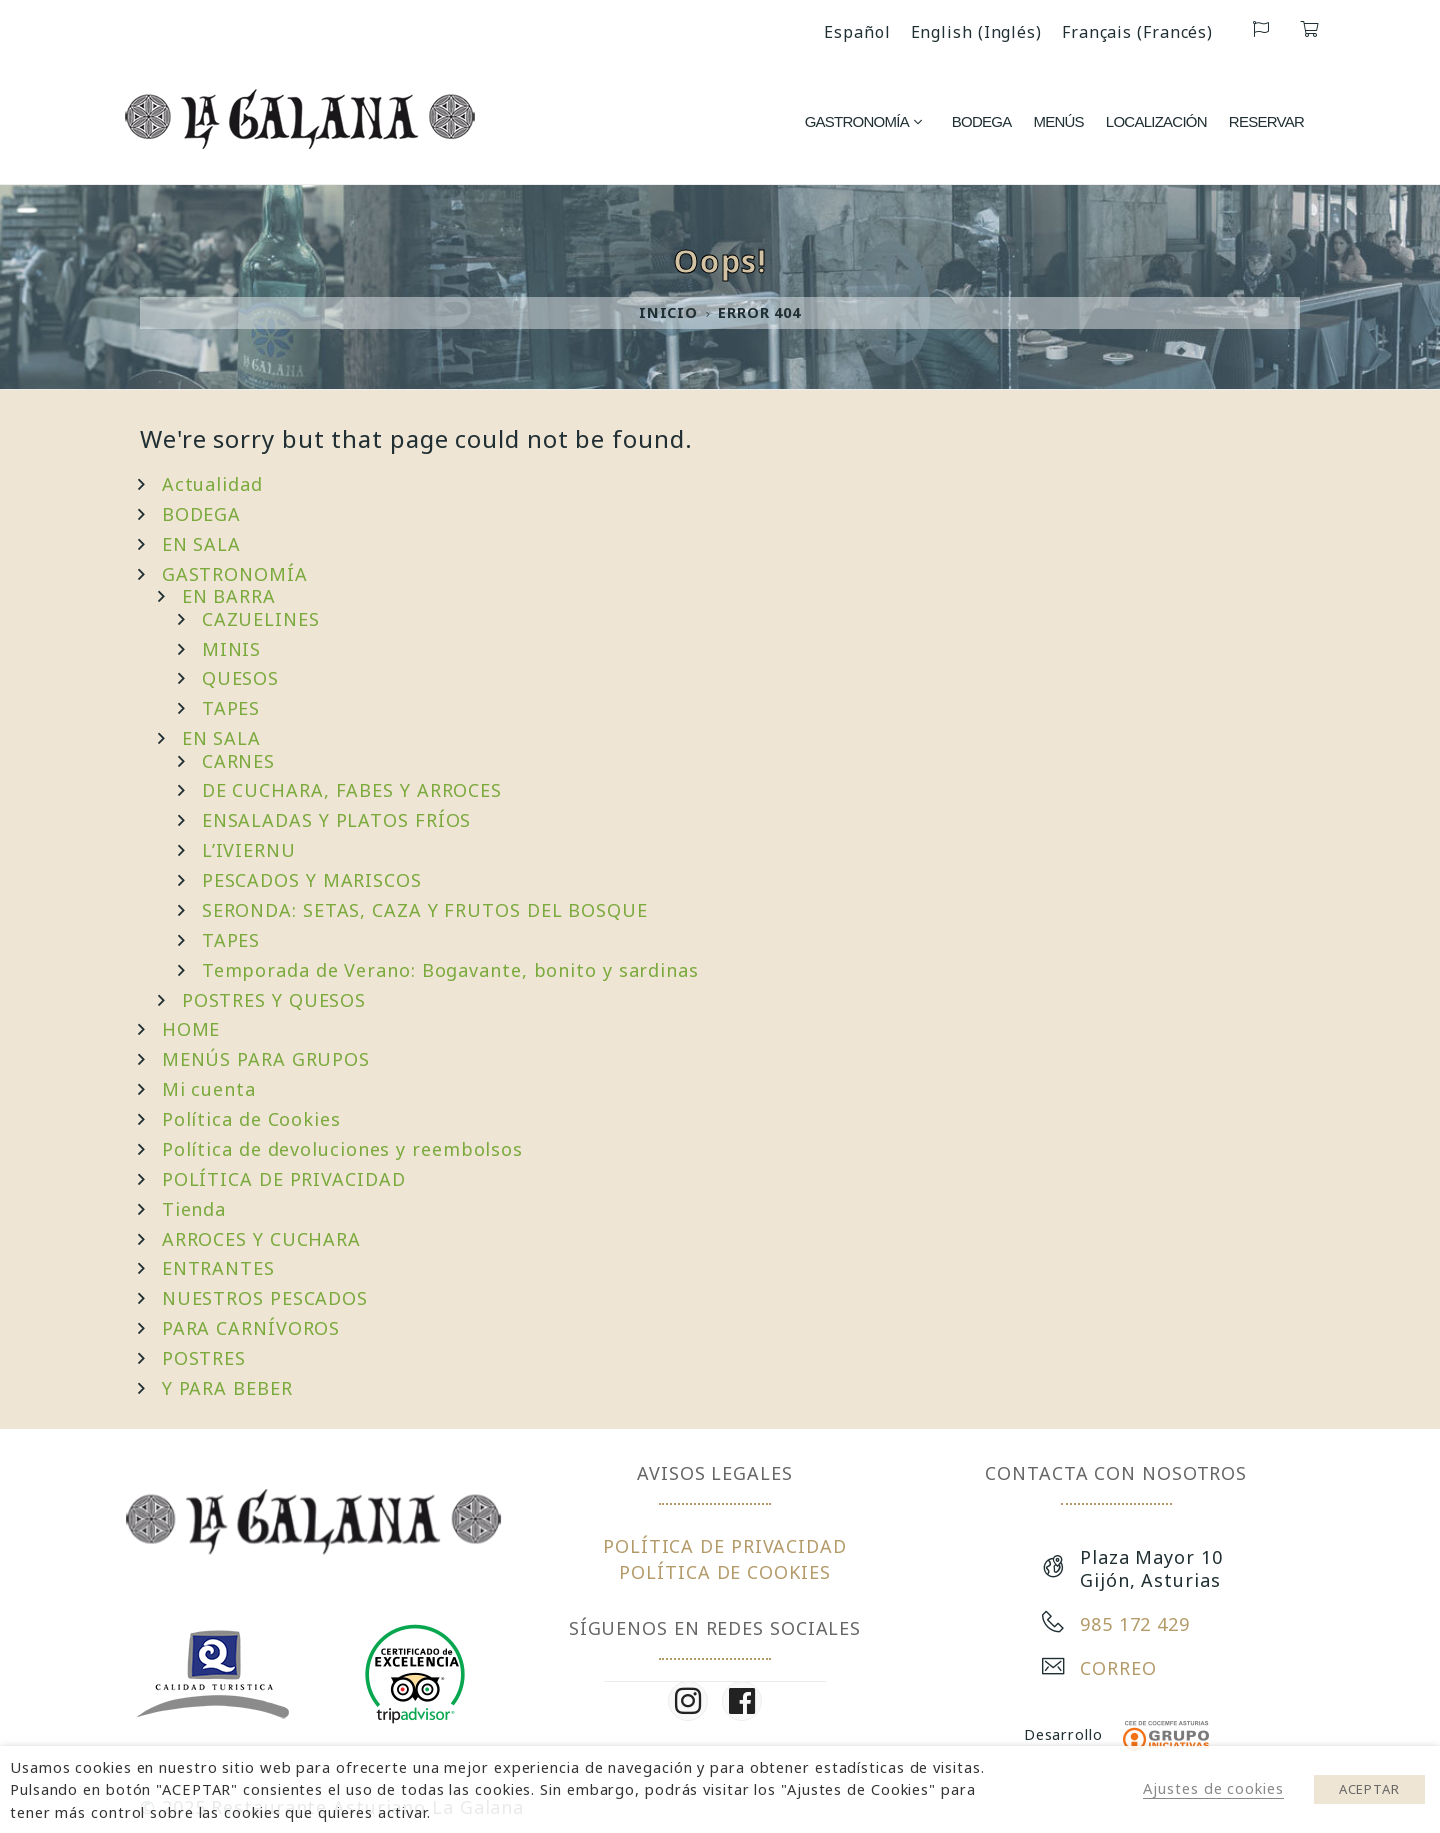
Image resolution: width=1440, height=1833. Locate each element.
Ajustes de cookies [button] (1213, 1788)
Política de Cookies (251, 1119)
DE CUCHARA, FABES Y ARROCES (352, 790)
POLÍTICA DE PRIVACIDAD (284, 1179)
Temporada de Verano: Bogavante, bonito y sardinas (450, 970)
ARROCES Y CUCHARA (261, 1239)
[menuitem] (857, 31)
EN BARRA (229, 596)
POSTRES (204, 1358)
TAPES (231, 708)
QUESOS (240, 678)
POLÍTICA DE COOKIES (724, 1572)
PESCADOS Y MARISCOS (312, 880)
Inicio (668, 312)
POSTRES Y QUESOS (274, 1000)
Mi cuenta (209, 1089)
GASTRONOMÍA (235, 574)
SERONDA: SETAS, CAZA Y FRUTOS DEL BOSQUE (425, 910)
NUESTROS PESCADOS (265, 1298)
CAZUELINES (261, 619)
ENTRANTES (218, 1268)
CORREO (1118, 1668)
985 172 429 (1135, 1624)
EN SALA (201, 544)
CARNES (238, 761)
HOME (191, 1029)
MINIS (232, 649)
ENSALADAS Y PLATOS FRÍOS (337, 820)
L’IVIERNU (249, 850)
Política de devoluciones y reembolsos (342, 1149)
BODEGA (201, 514)
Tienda (194, 1209)
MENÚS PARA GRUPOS (266, 1059)
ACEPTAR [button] (1369, 1789)
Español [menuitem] (857, 32)
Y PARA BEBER (227, 1388)
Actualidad (212, 484)
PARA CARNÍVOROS (251, 1328)
